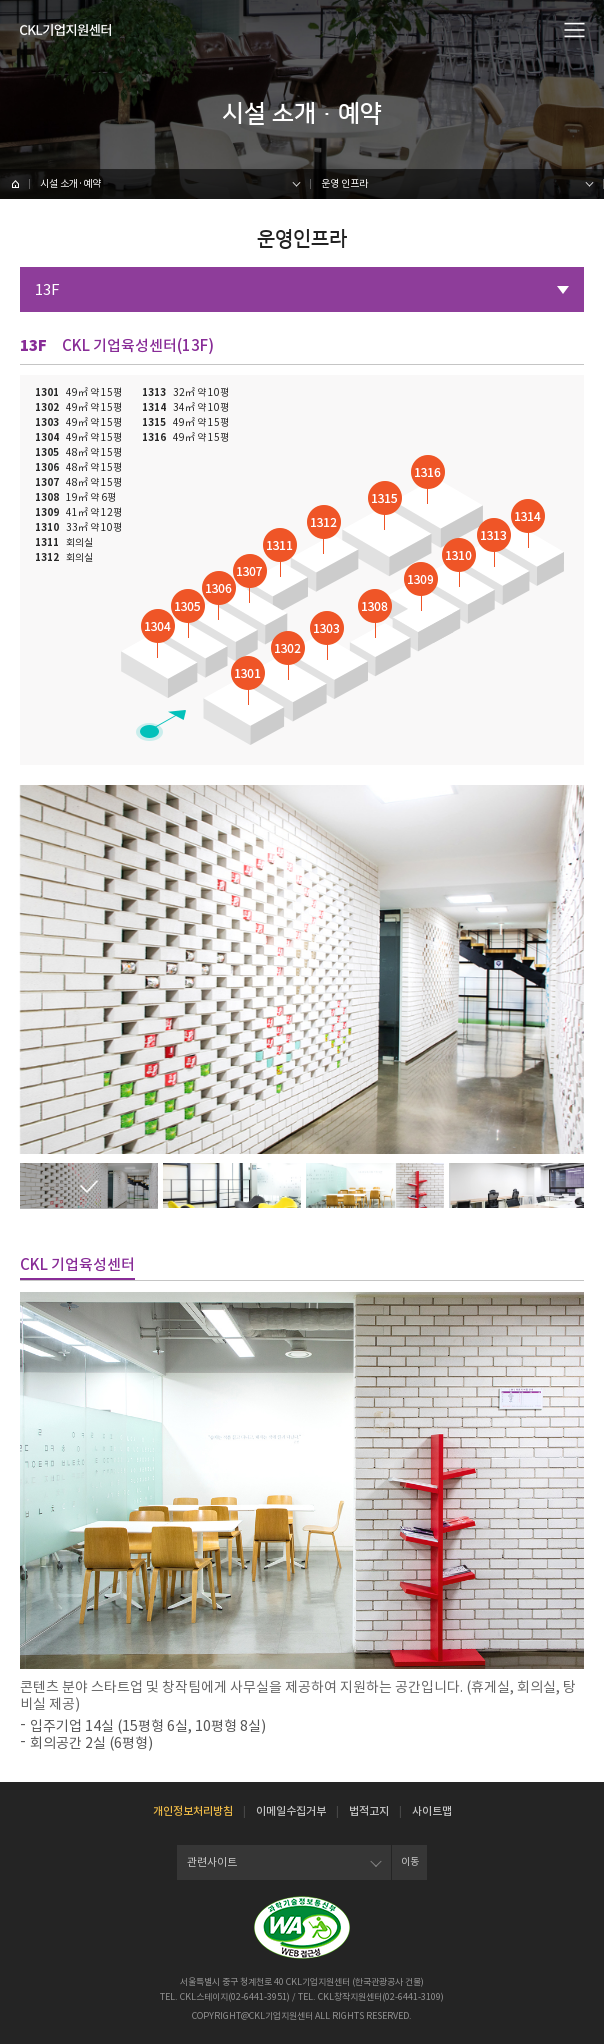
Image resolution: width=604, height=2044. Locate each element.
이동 (410, 1861)
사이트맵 (432, 1811)
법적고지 (369, 1811)
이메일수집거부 (291, 1811)
